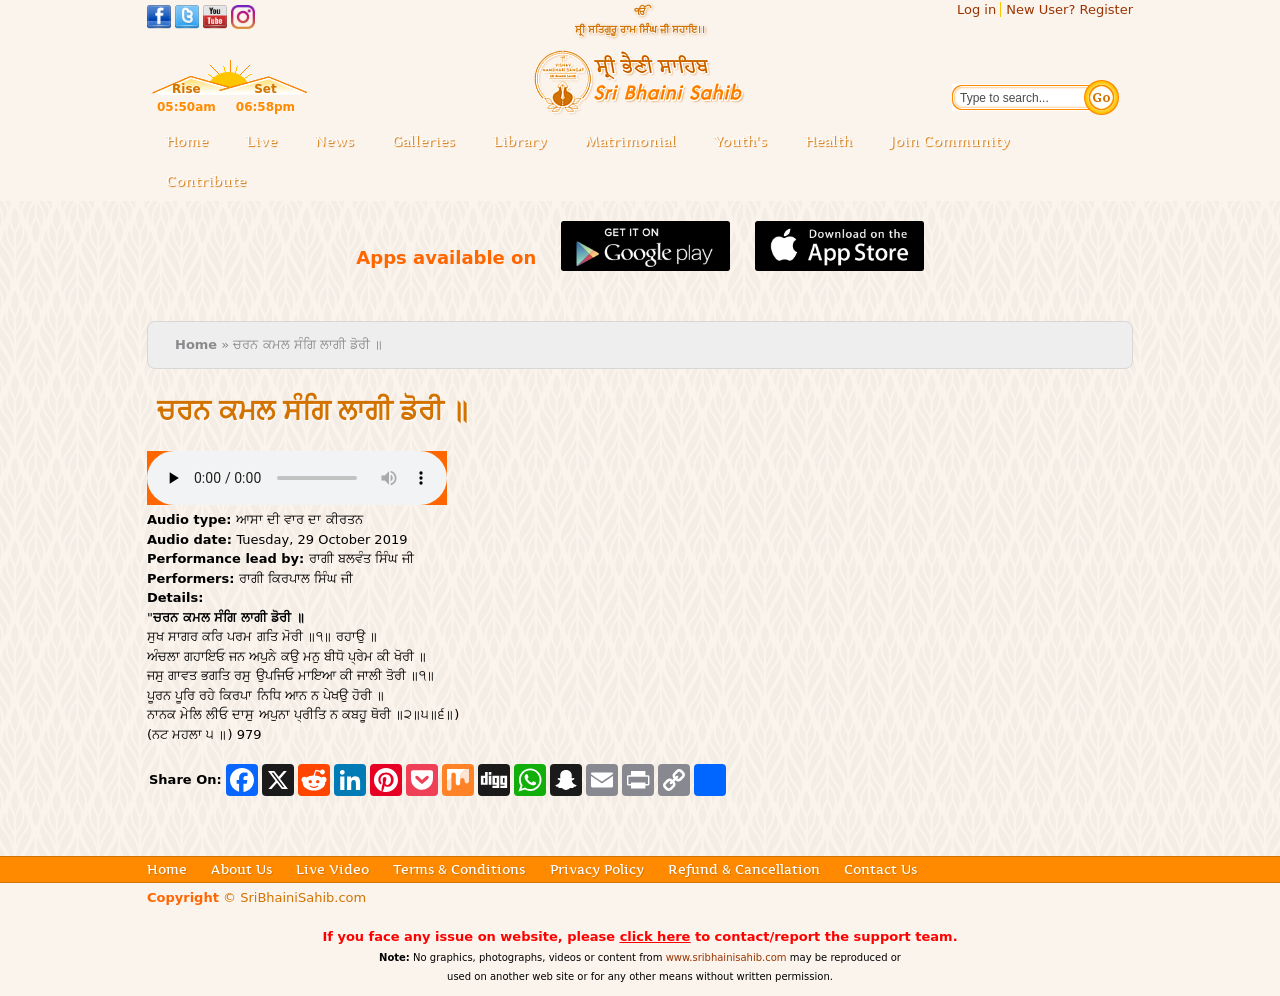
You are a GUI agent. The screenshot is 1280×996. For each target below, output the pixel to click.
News (334, 141)
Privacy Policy (597, 869)
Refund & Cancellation (744, 869)
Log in (976, 9)
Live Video (332, 869)
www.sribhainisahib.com (726, 957)
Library (526, 142)
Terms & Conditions (459, 869)
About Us (241, 869)
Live (267, 142)
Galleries (429, 142)
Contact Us (880, 869)
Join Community (950, 141)
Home (187, 141)
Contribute (212, 182)
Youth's (740, 141)
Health (828, 141)
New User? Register (1069, 9)
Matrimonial (630, 141)
